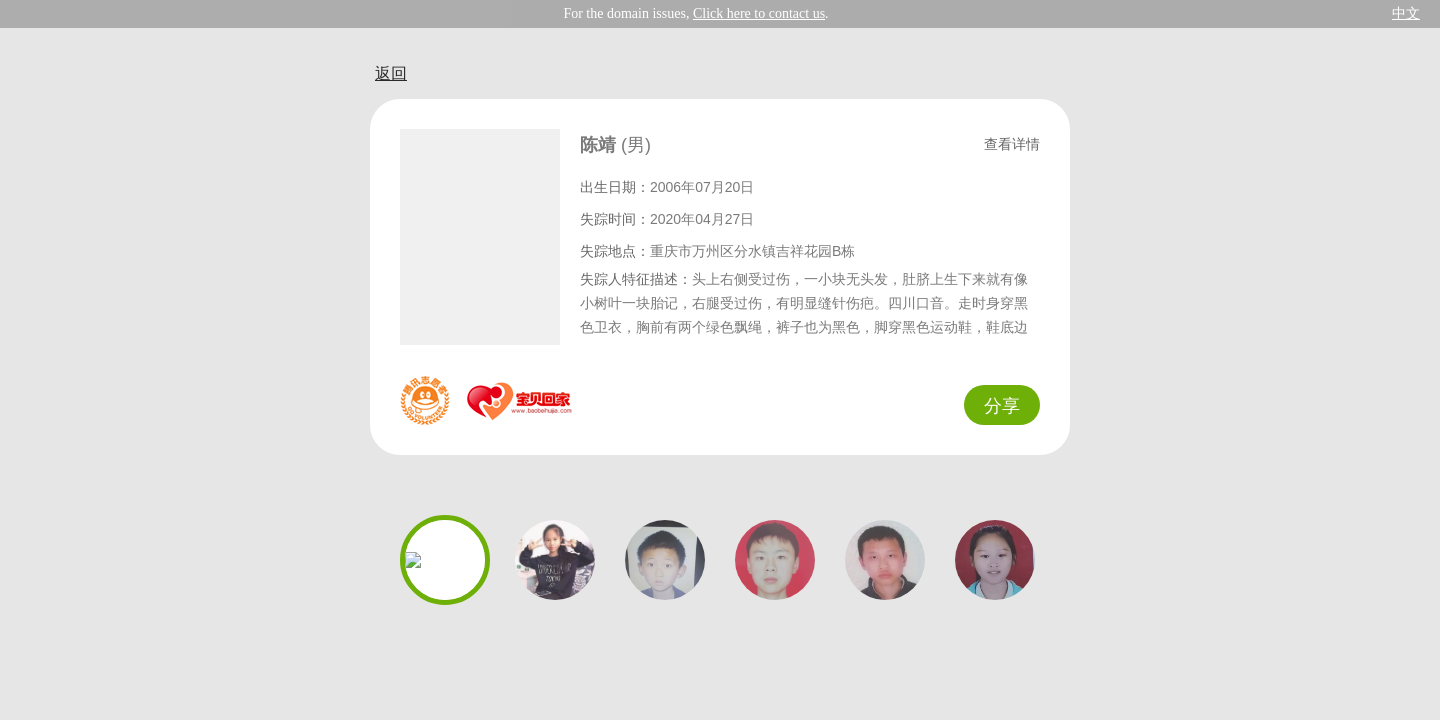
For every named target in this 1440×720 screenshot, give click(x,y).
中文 (1406, 13)
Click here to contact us (759, 13)
